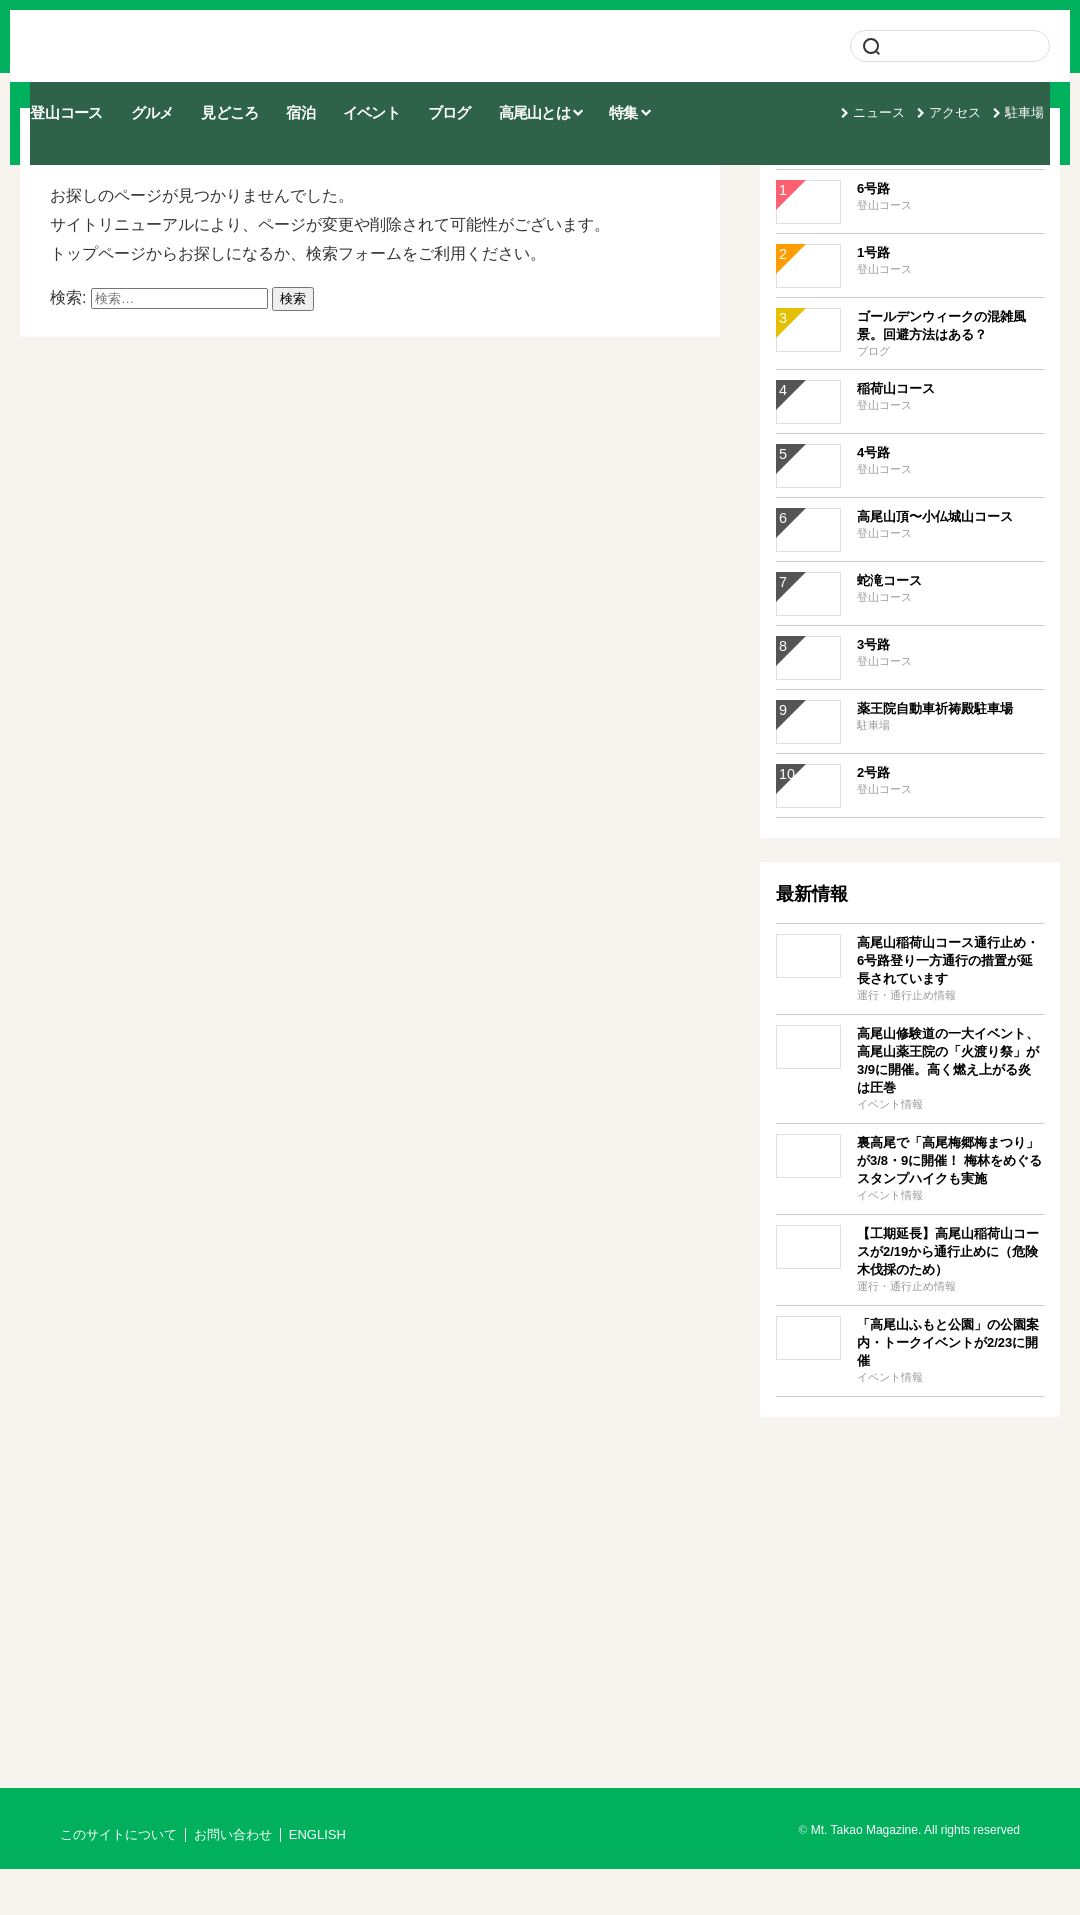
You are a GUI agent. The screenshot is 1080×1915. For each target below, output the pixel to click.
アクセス (965, 96)
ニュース (889, 96)
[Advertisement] (910, 1612)
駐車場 (1034, 96)
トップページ (98, 299)
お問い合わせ (233, 1881)
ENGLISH (317, 1881)
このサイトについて (118, 1881)
